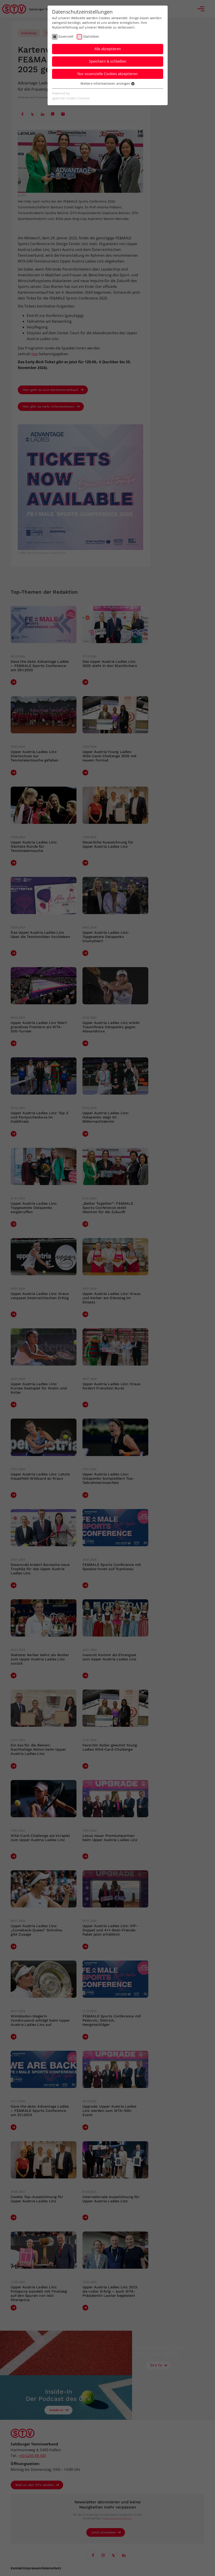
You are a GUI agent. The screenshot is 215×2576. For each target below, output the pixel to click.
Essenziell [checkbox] (66, 36)
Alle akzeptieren (107, 48)
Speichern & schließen (107, 61)
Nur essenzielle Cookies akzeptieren (107, 73)
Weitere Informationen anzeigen (107, 83)
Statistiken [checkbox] (91, 36)
